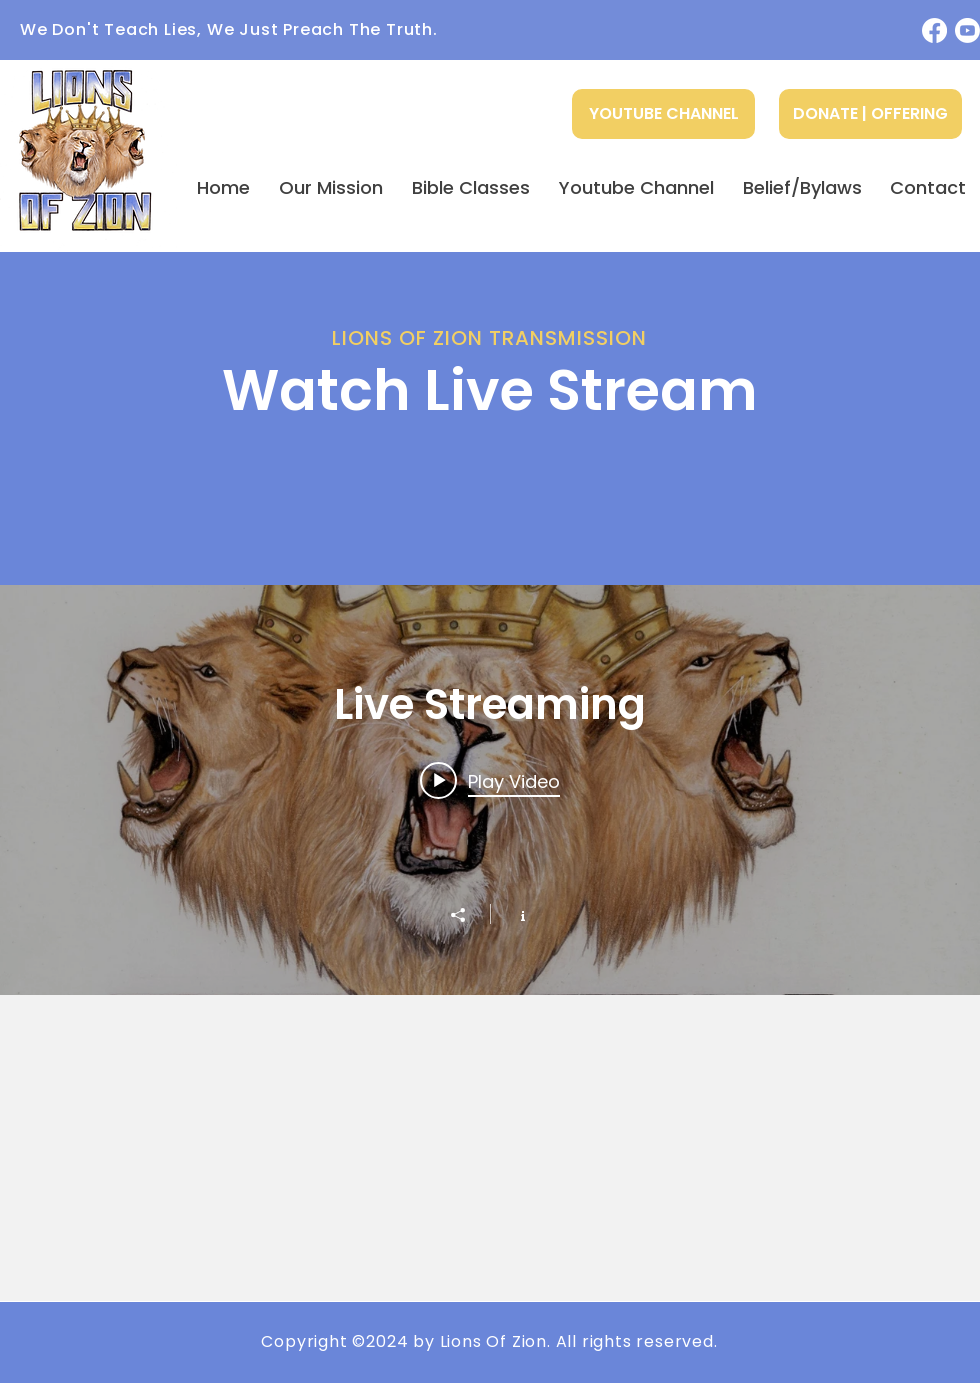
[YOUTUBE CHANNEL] (663, 114)
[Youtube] (967, 30)
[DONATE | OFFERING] (870, 114)
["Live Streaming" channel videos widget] (490, 790)
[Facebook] (934, 30)
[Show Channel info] (512, 914)
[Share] (468, 915)
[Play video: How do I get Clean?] (490, 781)
